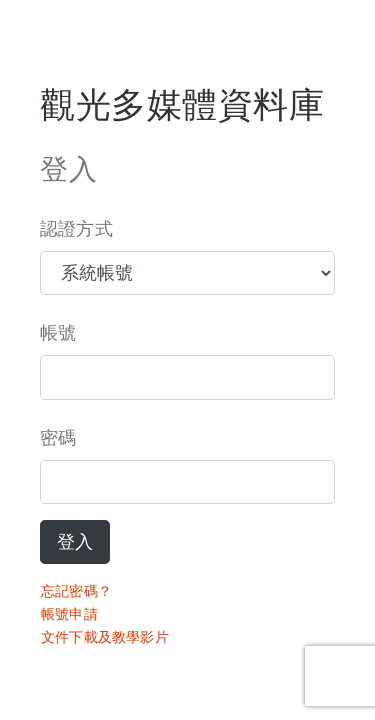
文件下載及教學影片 (105, 637)
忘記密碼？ (76, 591)
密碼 (58, 438)
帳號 (58, 333)
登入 (75, 542)
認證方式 (76, 229)
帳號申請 (69, 614)
